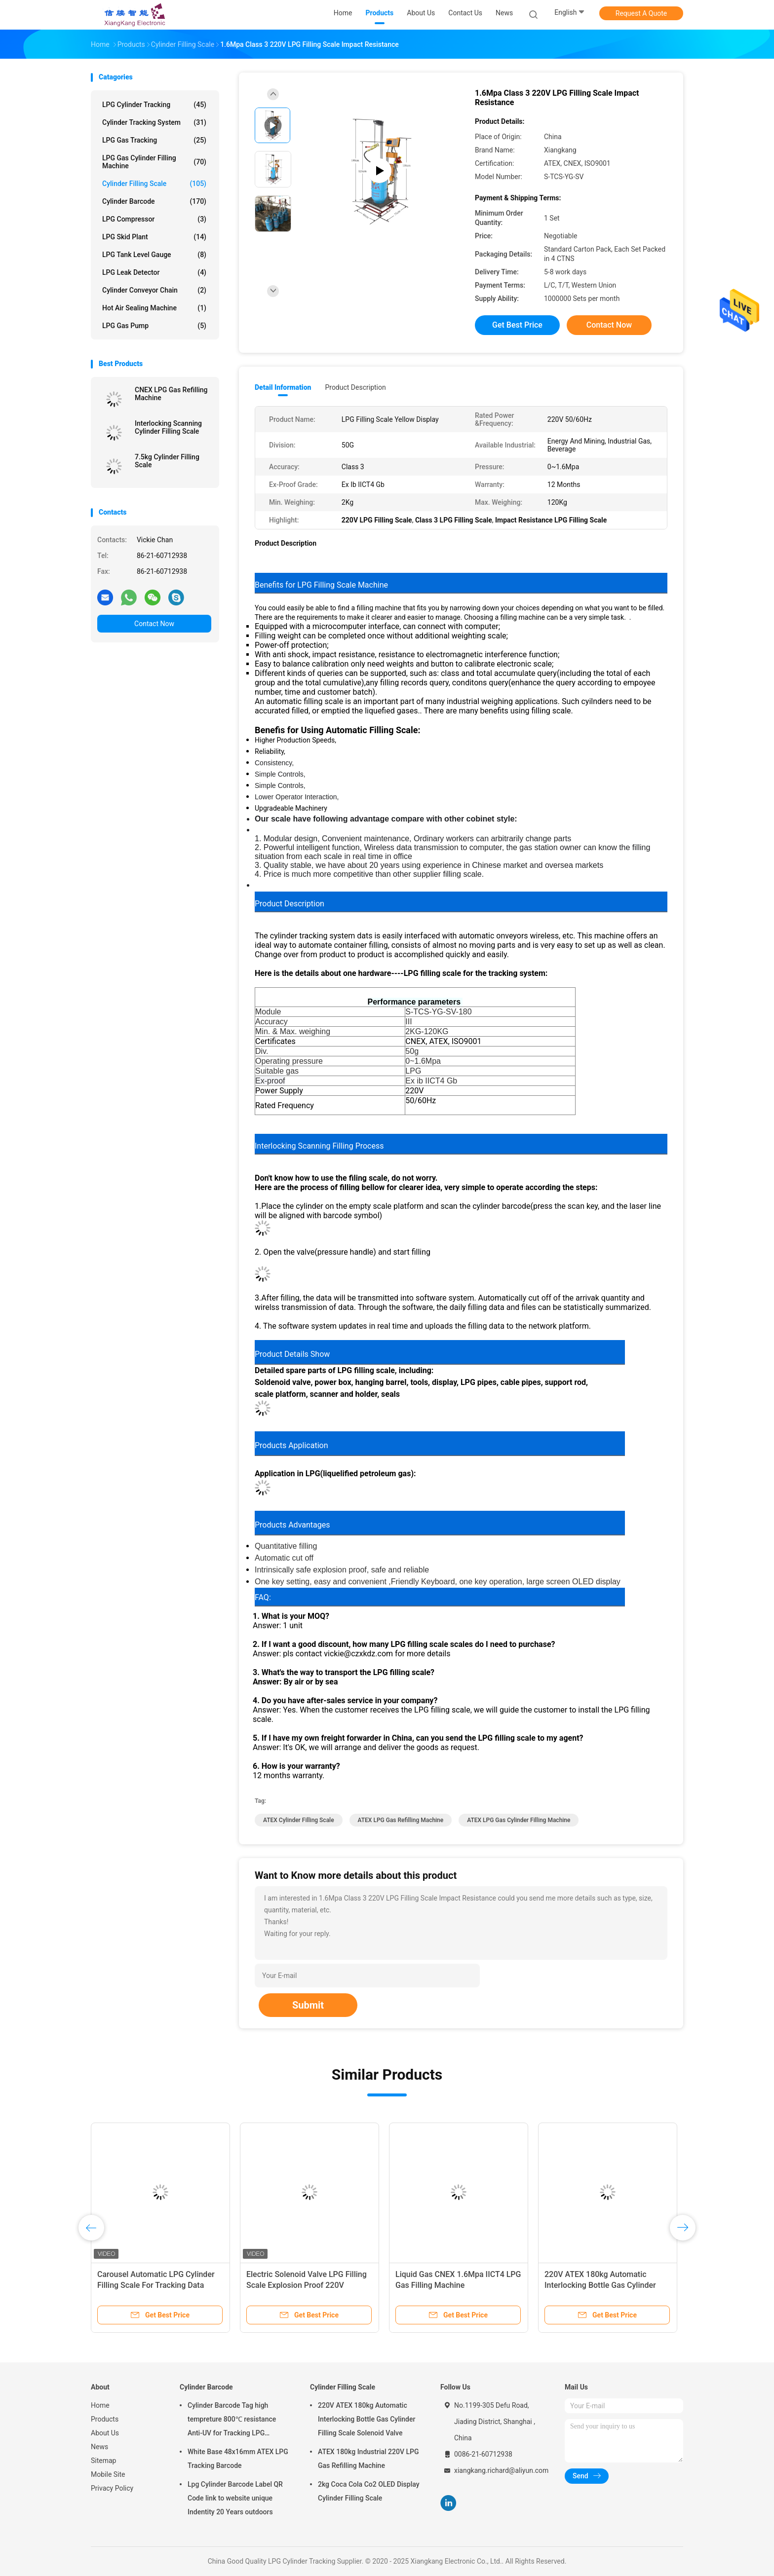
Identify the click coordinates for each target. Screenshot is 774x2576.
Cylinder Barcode (154, 201)
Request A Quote (641, 13)
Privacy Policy (112, 2488)
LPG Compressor (154, 219)
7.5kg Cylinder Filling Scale (167, 461)
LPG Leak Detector (154, 272)
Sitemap (103, 2460)
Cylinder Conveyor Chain (154, 290)
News (99, 2447)
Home (100, 2405)
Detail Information (283, 387)
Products (104, 2419)
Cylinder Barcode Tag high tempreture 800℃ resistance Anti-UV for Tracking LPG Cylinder (232, 2420)
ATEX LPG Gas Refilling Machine (401, 1820)
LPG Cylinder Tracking (154, 105)
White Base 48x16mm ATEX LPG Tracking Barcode (238, 2458)
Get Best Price (517, 325)
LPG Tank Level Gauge (154, 255)
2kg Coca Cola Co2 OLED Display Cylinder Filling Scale (369, 2491)
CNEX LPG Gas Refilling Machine (171, 394)
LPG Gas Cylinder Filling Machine (154, 162)
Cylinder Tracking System (154, 122)
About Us (105, 2433)
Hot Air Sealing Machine (154, 308)
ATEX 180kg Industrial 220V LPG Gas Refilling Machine (368, 2458)
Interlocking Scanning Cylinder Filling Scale (168, 427)
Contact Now (154, 624)
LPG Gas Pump (154, 326)
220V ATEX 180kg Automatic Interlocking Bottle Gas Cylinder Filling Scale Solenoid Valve (600, 2285)
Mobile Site (108, 2474)
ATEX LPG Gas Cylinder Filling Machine (518, 1820)
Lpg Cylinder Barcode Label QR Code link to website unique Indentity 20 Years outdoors (235, 2498)
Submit (308, 2005)
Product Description (355, 387)
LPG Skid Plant (154, 237)
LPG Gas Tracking (154, 140)
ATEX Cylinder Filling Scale (298, 1820)
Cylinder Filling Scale (154, 183)
